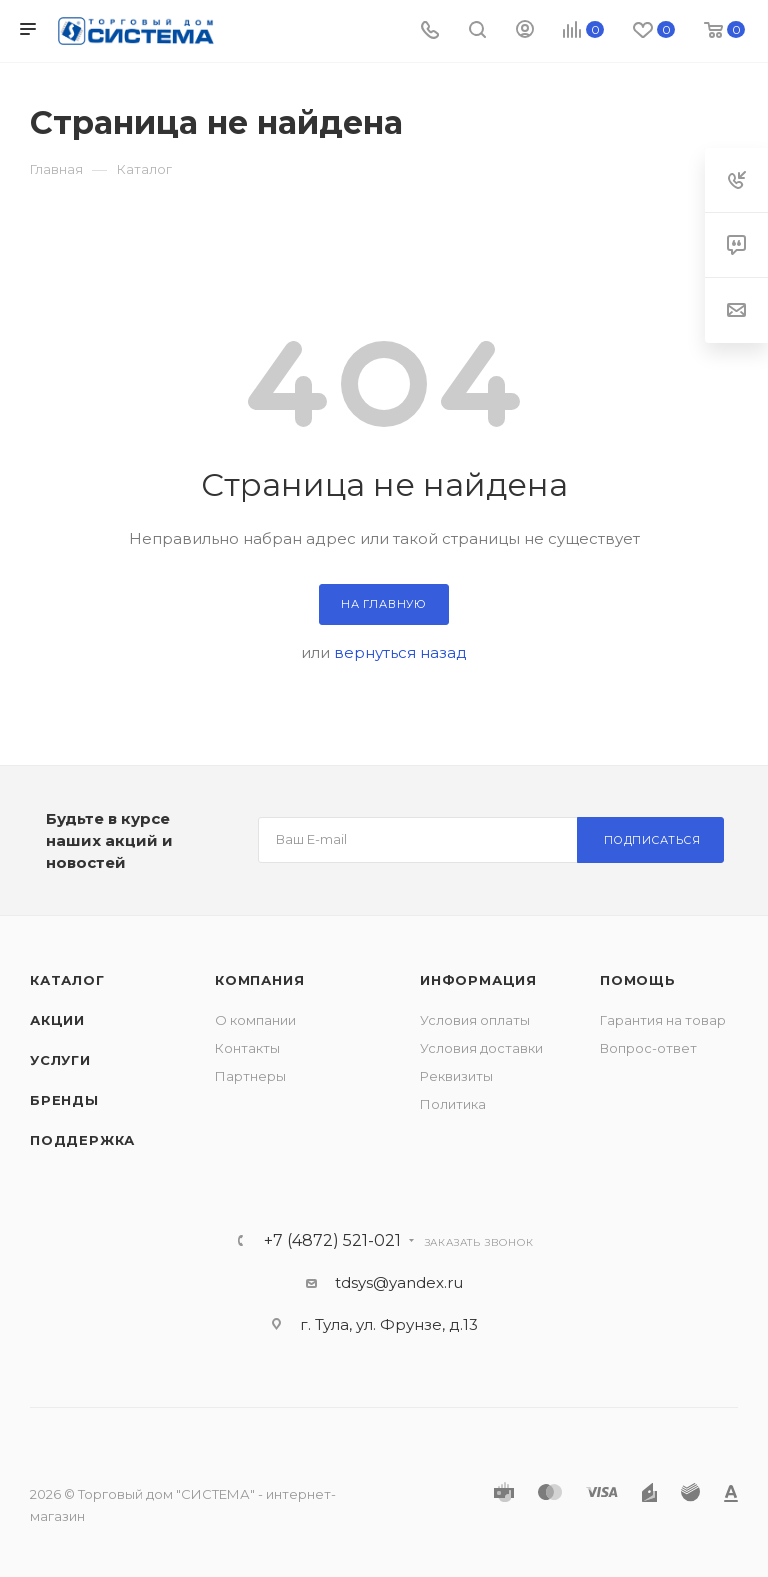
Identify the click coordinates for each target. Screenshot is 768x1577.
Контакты (247, 1048)
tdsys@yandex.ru (399, 1282)
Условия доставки (481, 1048)
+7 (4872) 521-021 (332, 1241)
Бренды (64, 1100)
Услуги (60, 1060)
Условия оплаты (475, 1020)
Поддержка (82, 1140)
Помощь (638, 980)
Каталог (67, 980)
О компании (255, 1020)
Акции (57, 1020)
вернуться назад (400, 652)
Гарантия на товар (663, 1020)
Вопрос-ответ (648, 1048)
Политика (453, 1104)
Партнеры (250, 1076)
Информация (478, 980)
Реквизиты (456, 1076)
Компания (259, 980)
